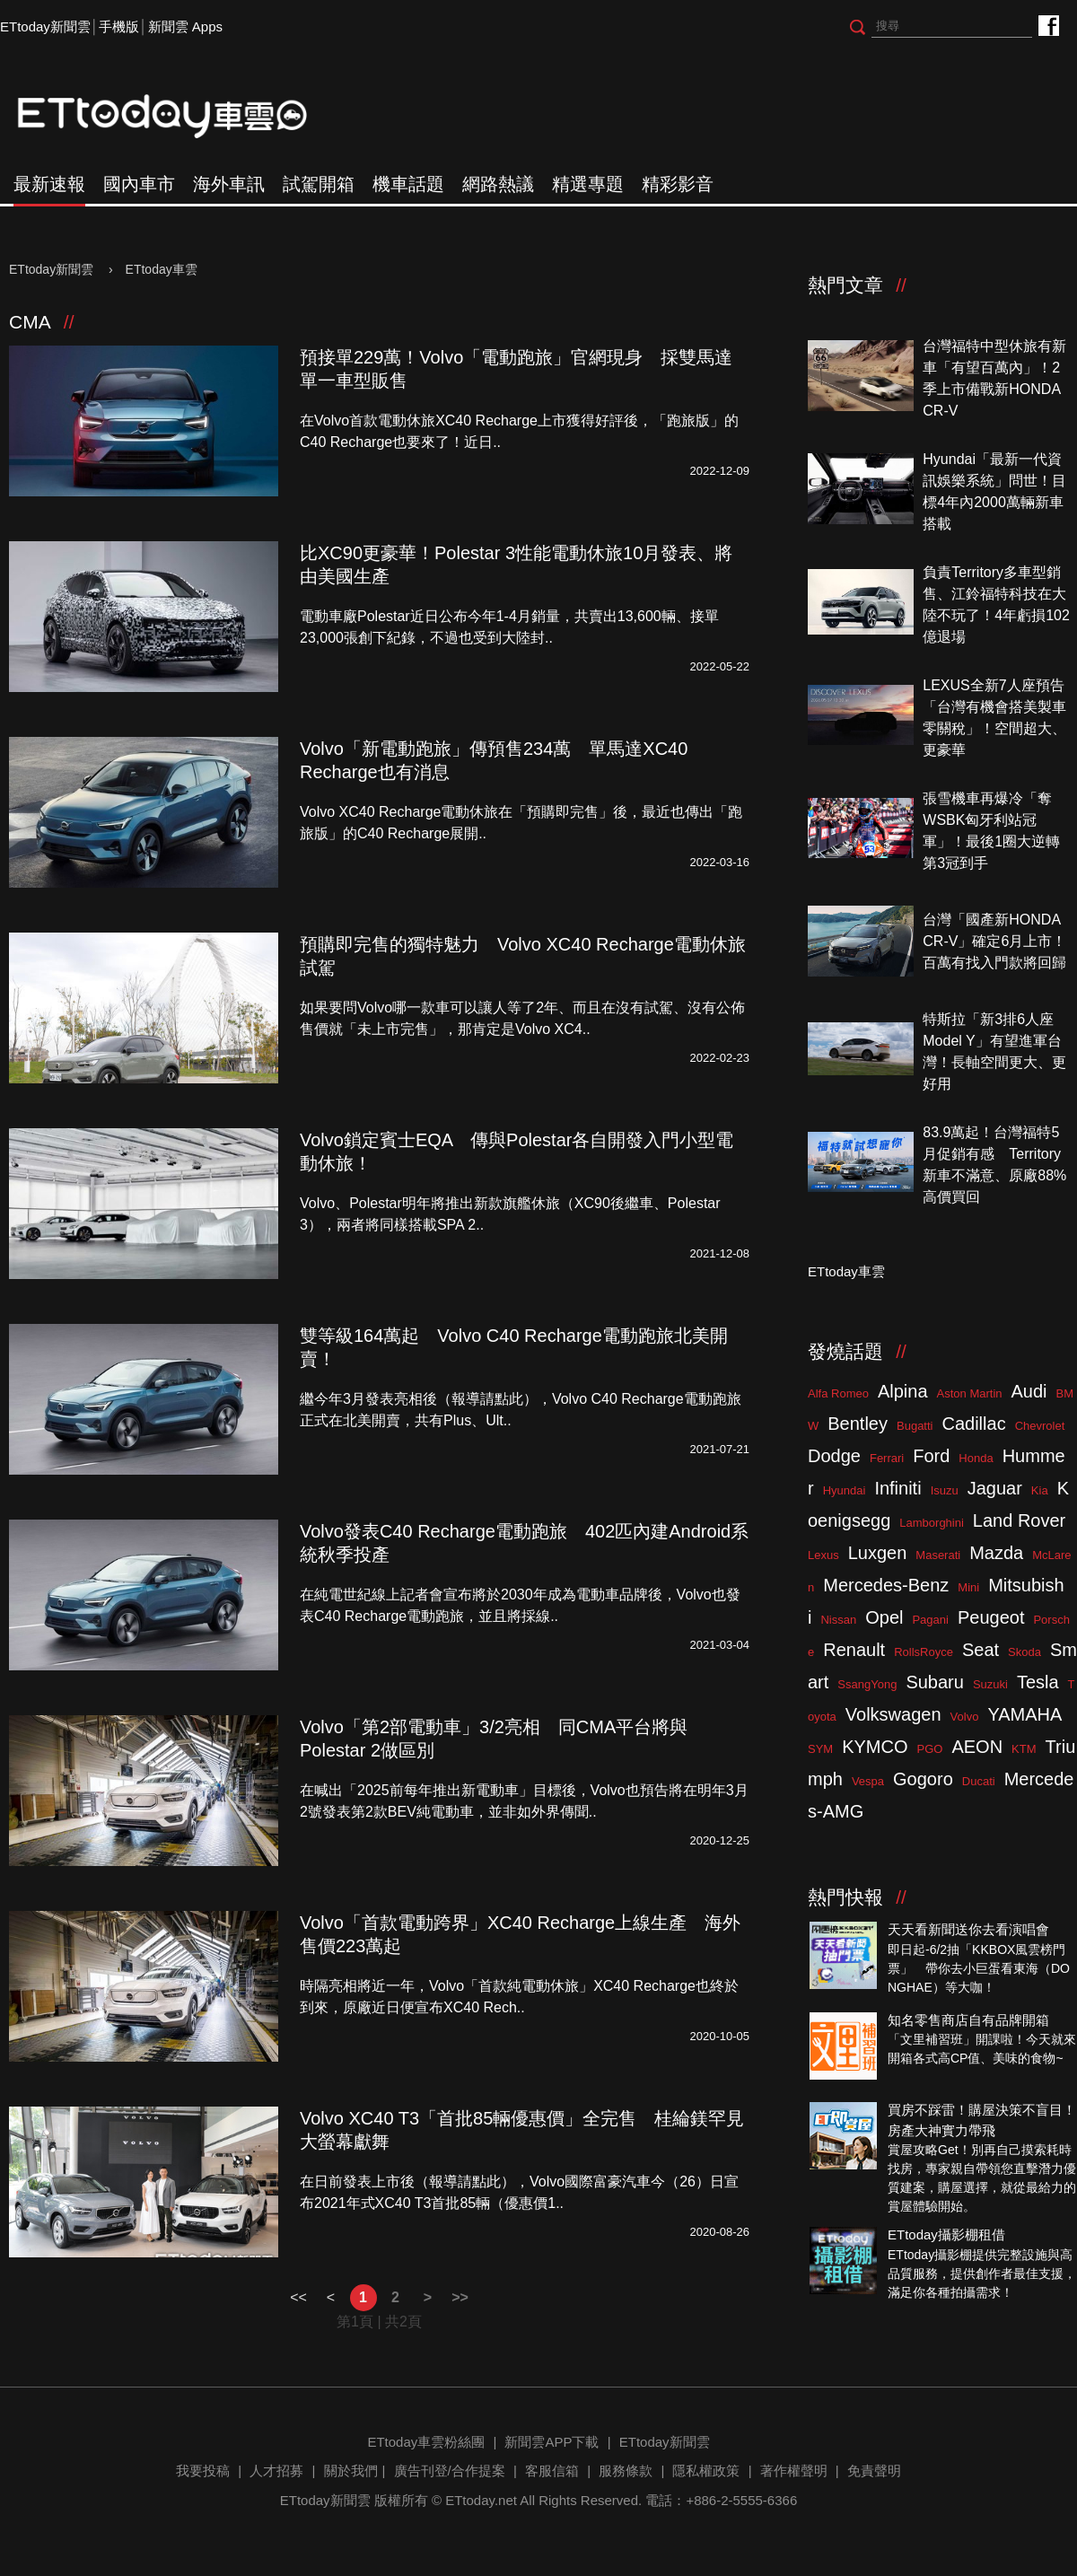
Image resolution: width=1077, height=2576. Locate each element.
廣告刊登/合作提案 (449, 2470)
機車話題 (408, 184)
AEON (977, 1747)
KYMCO (874, 1747)
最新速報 (49, 184)
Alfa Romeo (838, 1393)
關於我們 (351, 2470)
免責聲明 (874, 2470)
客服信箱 (552, 2470)
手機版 (119, 26)
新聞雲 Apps (185, 26)
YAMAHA (1024, 1714)
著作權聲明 (793, 2470)
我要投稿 (203, 2470)
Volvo (964, 1716)
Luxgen (877, 1553)
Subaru (935, 1682)
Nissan (838, 1619)
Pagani (930, 1619)
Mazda (996, 1553)
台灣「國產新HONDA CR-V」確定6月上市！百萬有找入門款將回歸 (994, 941)
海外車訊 (229, 184)
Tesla (1038, 1682)
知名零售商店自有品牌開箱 (968, 2020)
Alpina (903, 1391)
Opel (884, 1617)
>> (459, 2297)
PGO (930, 1749)
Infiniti (897, 1488)
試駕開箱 (319, 184)
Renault (854, 1650)
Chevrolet (1040, 1426)
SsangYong (867, 1684)
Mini (968, 1587)
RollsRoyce (923, 1652)
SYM (820, 1749)
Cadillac (973, 1423)
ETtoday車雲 (179, 117)
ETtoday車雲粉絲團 (1048, 24)
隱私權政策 (706, 2470)
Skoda (1024, 1652)
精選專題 (588, 184)
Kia (1039, 1490)
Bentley (857, 1423)
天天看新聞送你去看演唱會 (968, 1929)
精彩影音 (678, 184)
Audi (1029, 1391)
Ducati (978, 1781)
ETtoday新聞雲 (45, 26)
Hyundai (844, 1490)
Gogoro (923, 1779)
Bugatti (915, 1426)
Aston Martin (970, 1393)
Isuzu (945, 1490)
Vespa (868, 1781)
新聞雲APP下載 (551, 2441)
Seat (980, 1650)
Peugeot (991, 1617)
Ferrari (887, 1458)
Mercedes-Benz (886, 1585)
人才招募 (276, 2470)
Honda (976, 1458)
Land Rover (1019, 1520)
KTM (1023, 1749)
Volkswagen (893, 1714)
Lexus (823, 1555)
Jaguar (995, 1488)
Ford (931, 1456)
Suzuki (990, 1684)
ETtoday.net (481, 2500)
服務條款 (625, 2470)
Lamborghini (931, 1522)
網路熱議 (498, 184)
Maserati (937, 1555)
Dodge (834, 1456)
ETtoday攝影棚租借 (946, 2234)
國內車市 (139, 184)
